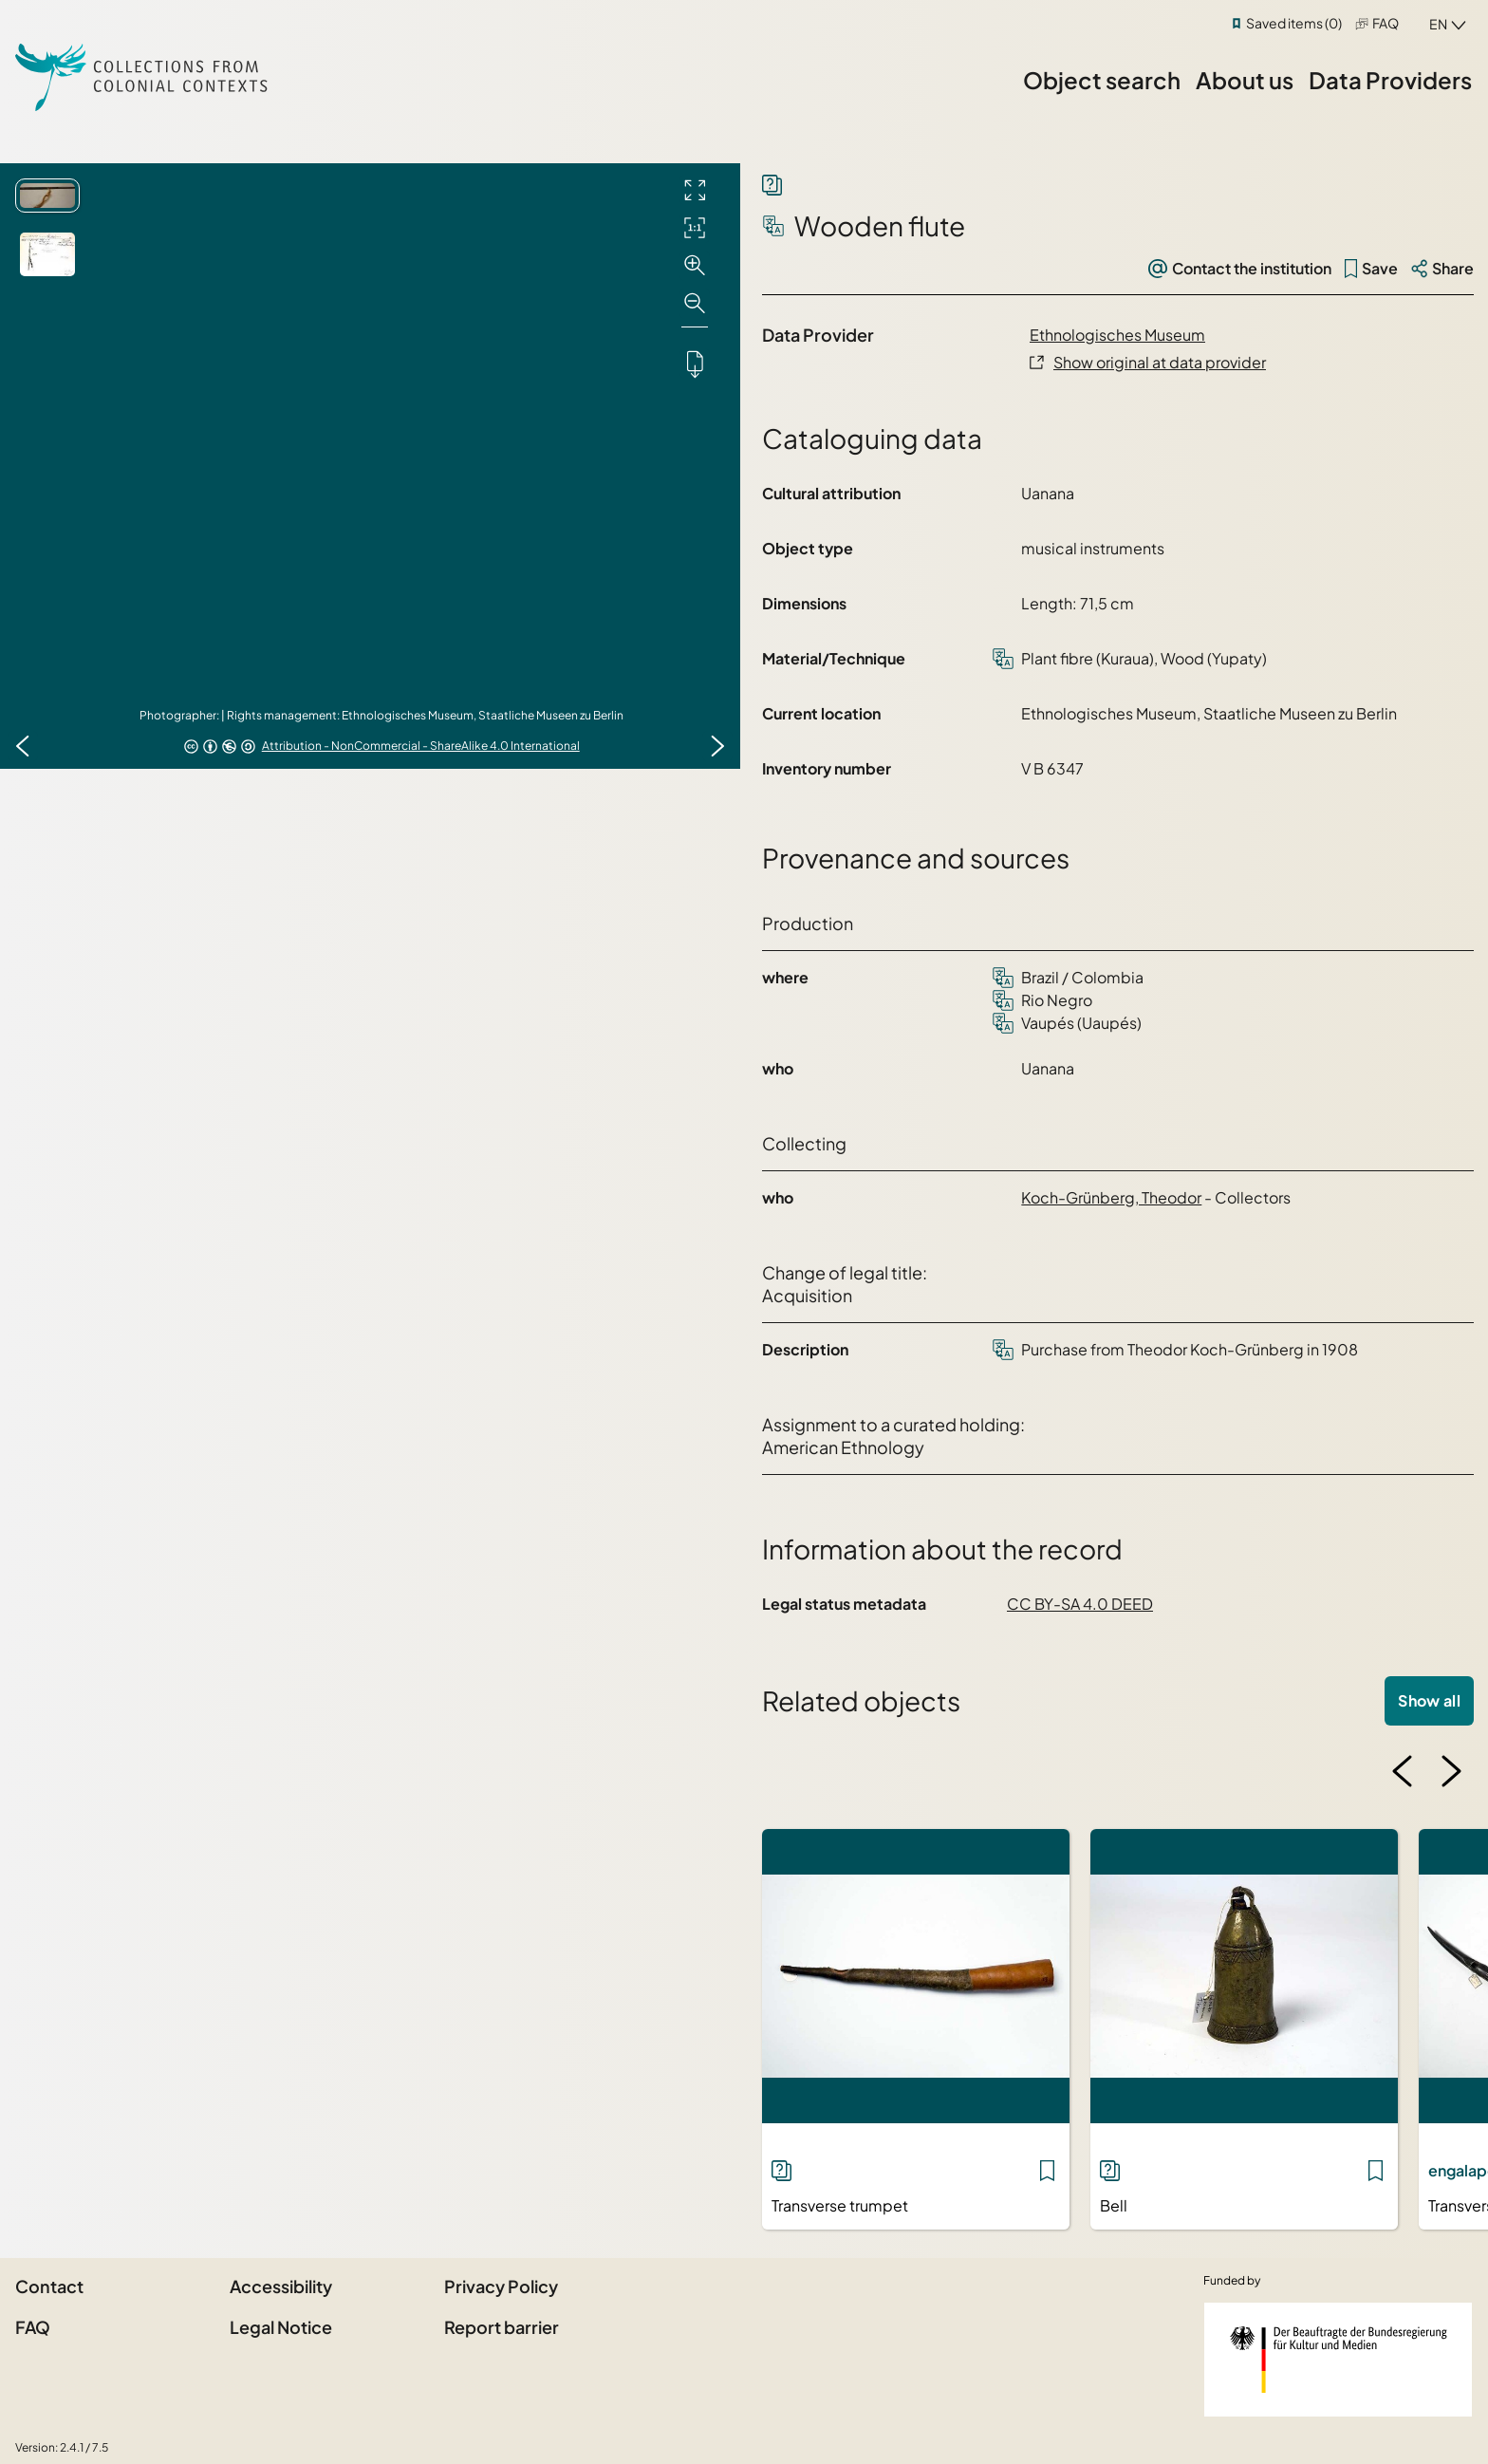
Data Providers (1390, 79)
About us (1244, 79)
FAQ (1385, 22)
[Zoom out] (694, 304)
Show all (1429, 1700)
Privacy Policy (501, 2286)
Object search (1102, 79)
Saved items (1294, 22)
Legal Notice (281, 2327)
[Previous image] (23, 746)
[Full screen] (694, 190)
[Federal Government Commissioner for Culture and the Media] (1338, 2360)
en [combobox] (1438, 23)
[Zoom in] (694, 266)
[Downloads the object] (694, 363)
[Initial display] (694, 228)
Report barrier (501, 2327)
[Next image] (717, 746)
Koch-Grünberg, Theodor (1111, 1197)
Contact (49, 2286)
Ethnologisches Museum (1117, 335)
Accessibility (281, 2286)
